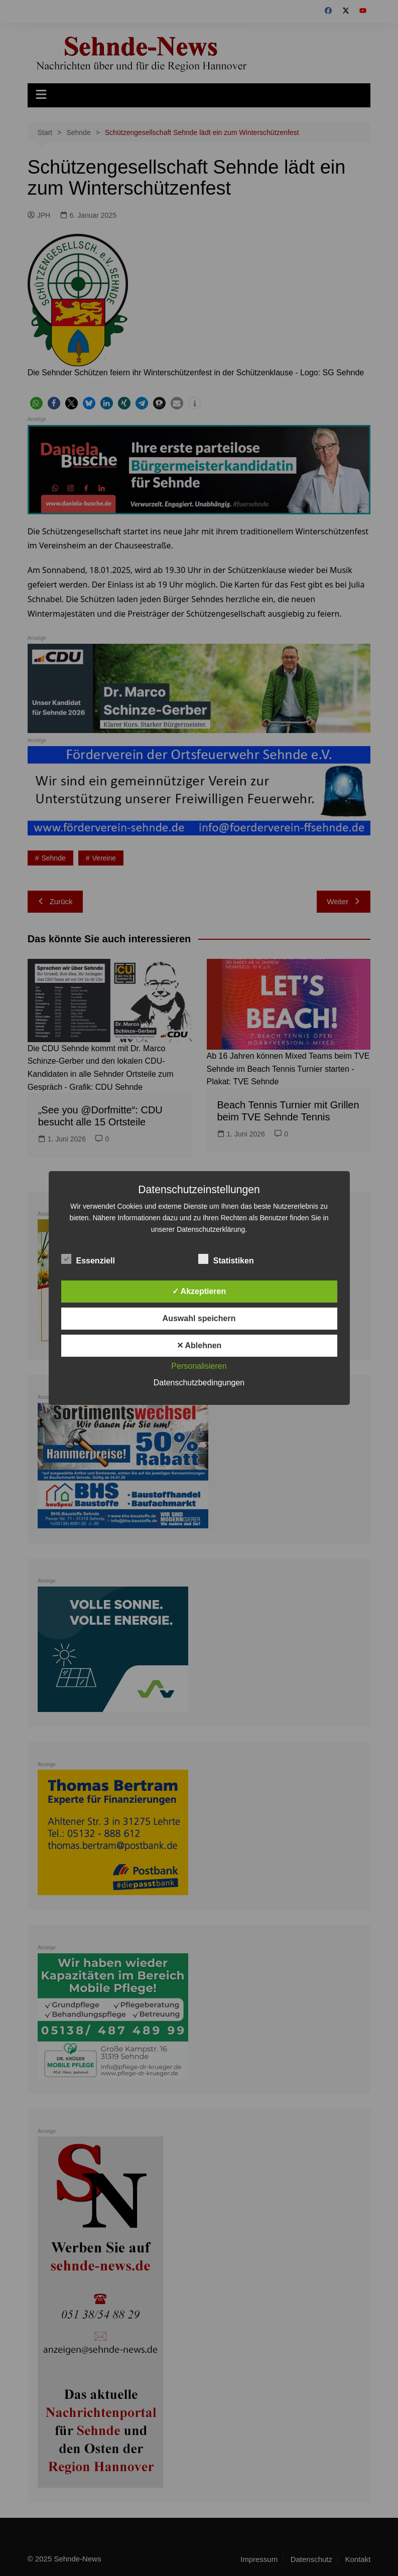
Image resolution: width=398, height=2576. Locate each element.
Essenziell (88, 1259)
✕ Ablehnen (199, 1345)
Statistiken (226, 1259)
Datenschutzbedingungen (199, 1382)
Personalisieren (198, 1366)
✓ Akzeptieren (199, 1291)
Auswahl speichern (199, 1318)
